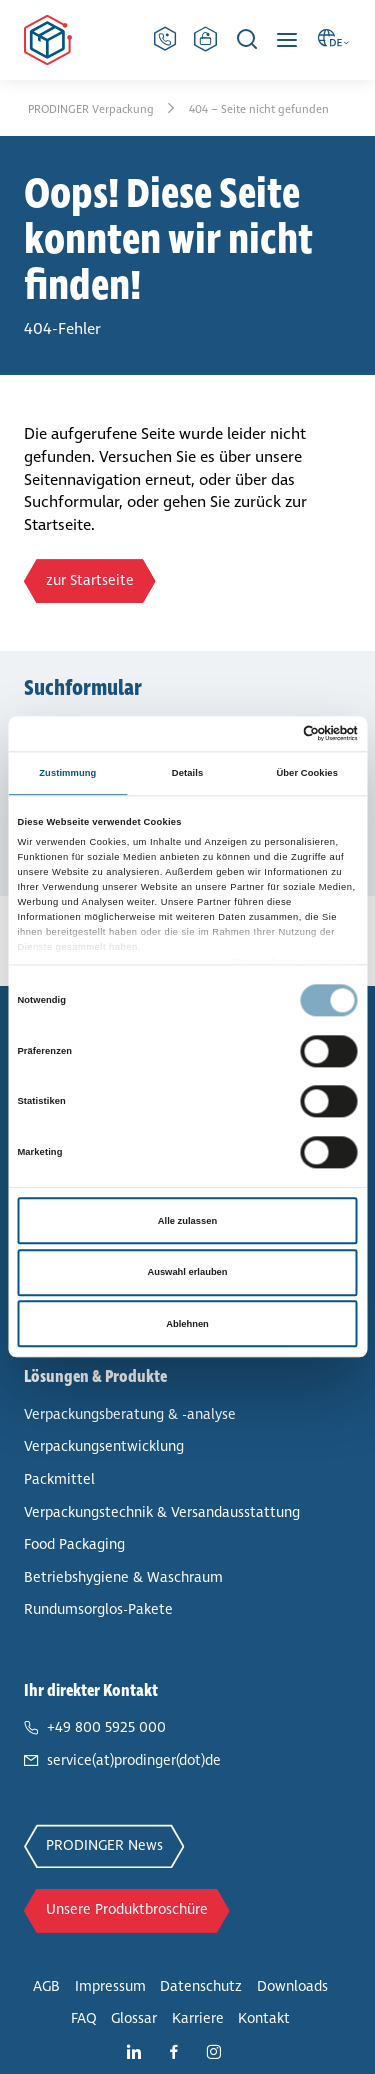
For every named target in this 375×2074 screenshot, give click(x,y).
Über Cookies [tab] (307, 773)
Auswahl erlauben (187, 1272)
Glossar (134, 2018)
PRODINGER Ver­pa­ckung (92, 109)
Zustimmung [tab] (67, 773)
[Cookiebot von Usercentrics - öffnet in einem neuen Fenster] (271, 734)
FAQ (84, 2018)
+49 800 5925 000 (106, 1727)
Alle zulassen (187, 1221)
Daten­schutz (201, 1986)
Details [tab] (187, 773)
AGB (46, 1986)
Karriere (198, 2018)
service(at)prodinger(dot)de (134, 1760)
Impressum (110, 1986)
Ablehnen (187, 1324)
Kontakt (264, 2018)
